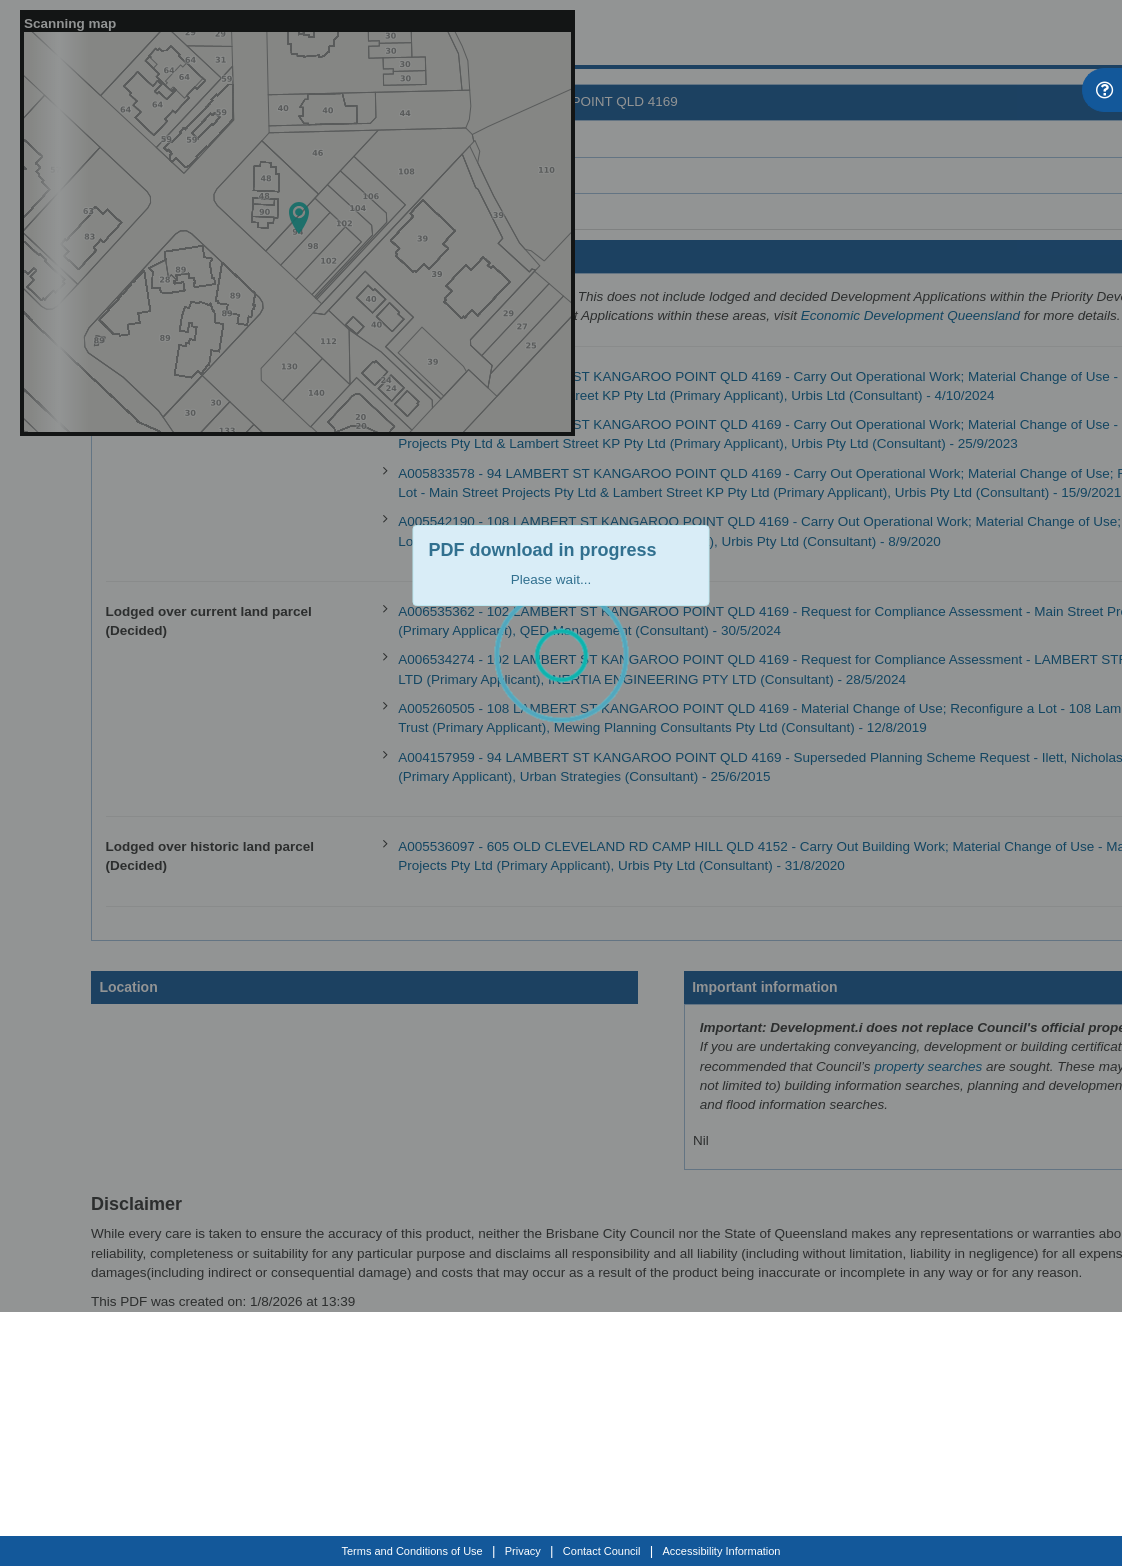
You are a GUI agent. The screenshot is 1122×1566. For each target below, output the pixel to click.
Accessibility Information (722, 1551)
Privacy (523, 1551)
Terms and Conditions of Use (412, 1551)
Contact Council (602, 1551)
